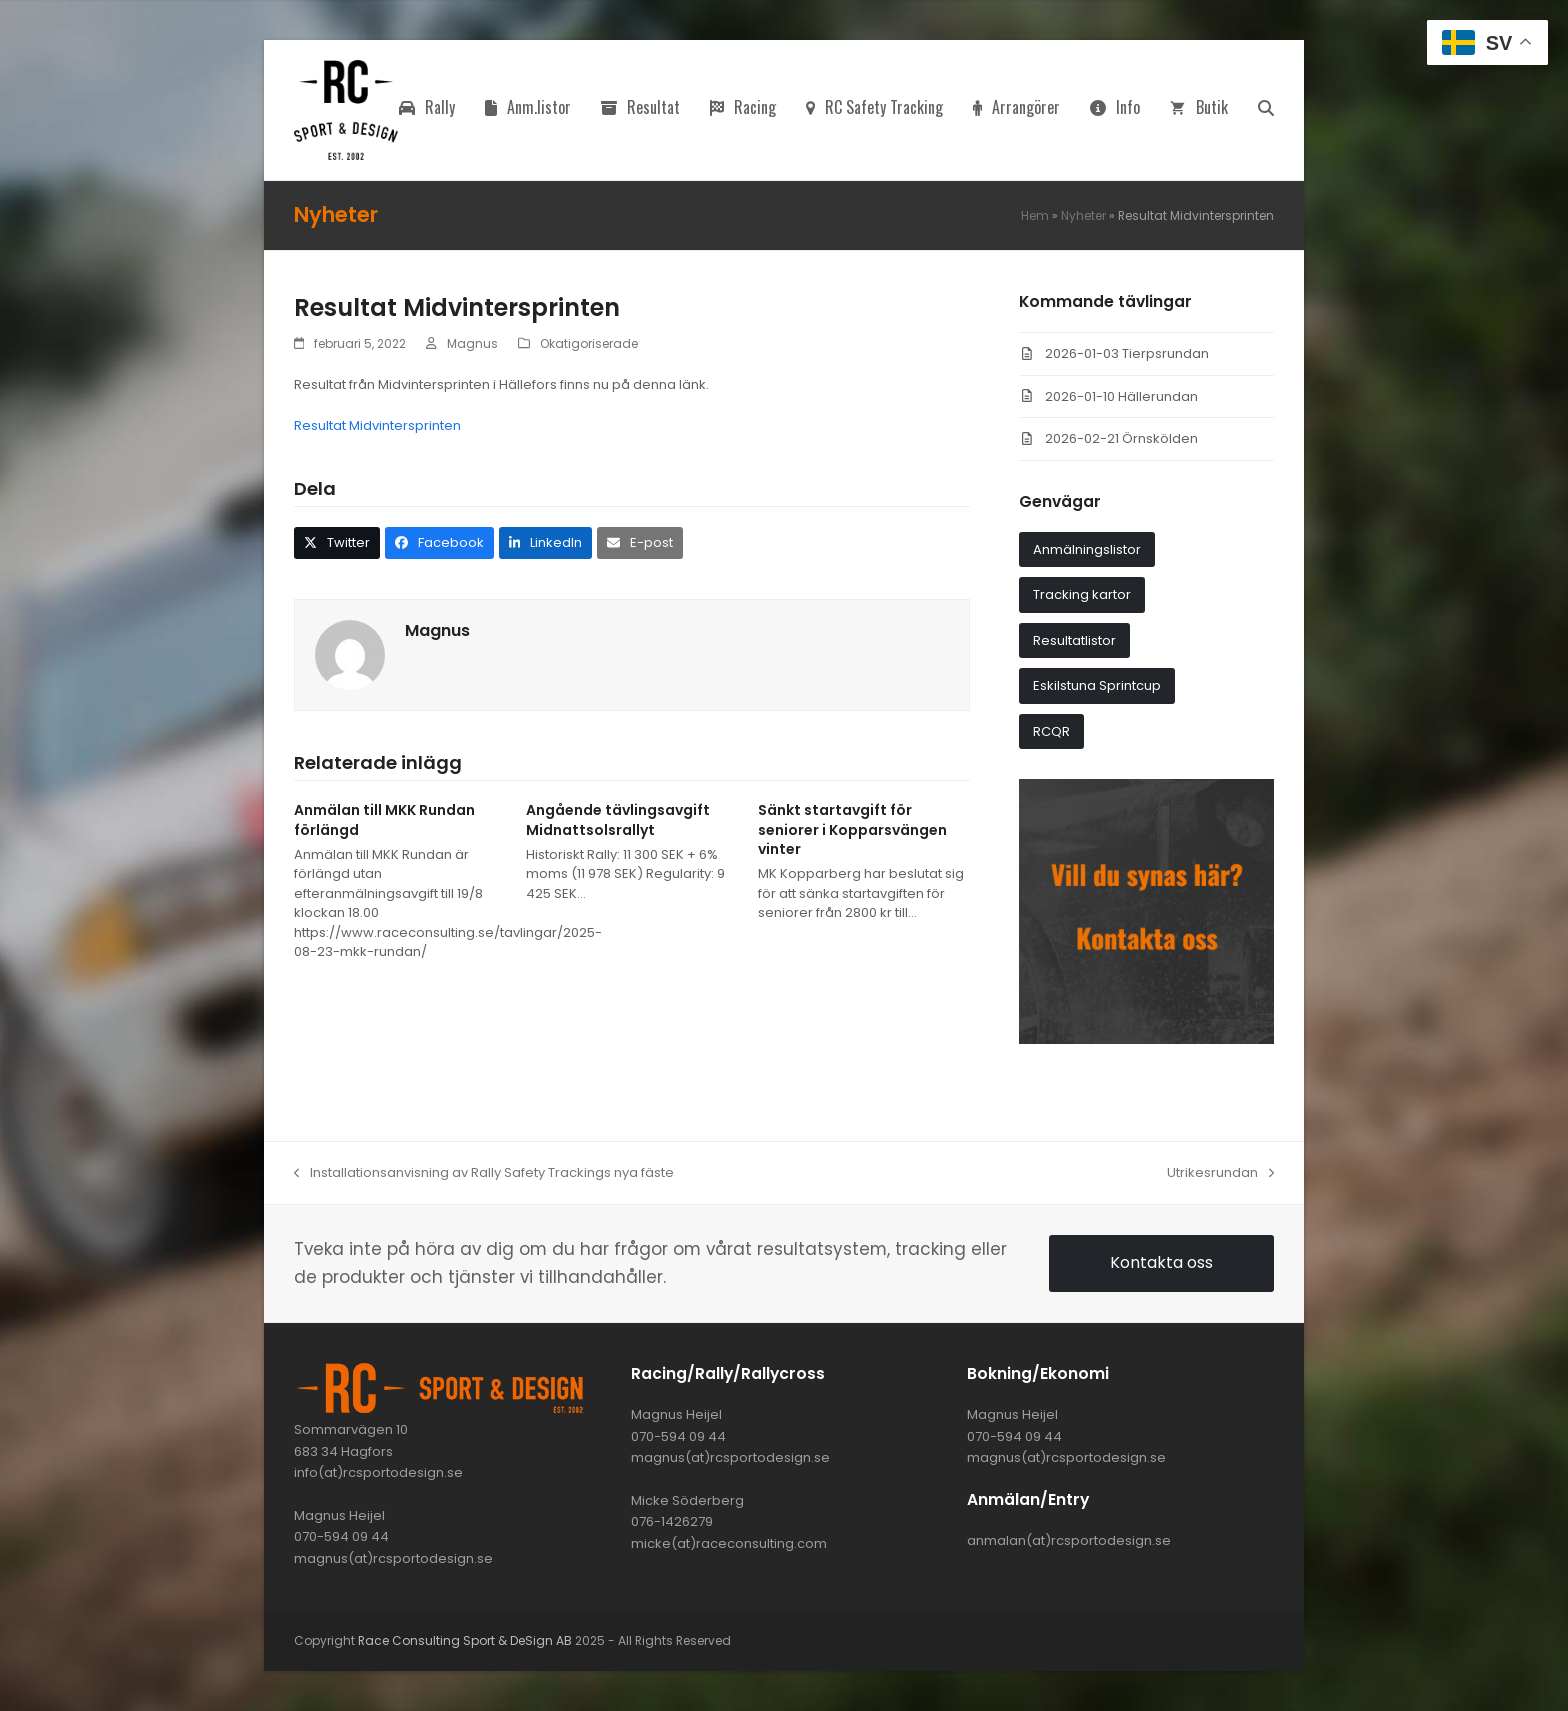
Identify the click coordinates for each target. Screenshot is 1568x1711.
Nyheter (1083, 215)
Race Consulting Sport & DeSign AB (465, 1640)
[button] (1266, 110)
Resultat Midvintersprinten (377, 425)
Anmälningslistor (1087, 549)
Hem (1035, 215)
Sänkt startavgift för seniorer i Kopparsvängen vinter (852, 829)
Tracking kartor (1082, 594)
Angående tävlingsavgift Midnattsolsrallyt (618, 819)
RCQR (1051, 731)
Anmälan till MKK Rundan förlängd (384, 819)
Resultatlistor (1074, 640)
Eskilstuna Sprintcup (1097, 685)
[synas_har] (1146, 1039)
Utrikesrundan (1220, 1173)
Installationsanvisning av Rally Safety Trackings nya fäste (484, 1173)
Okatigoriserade (589, 343)
